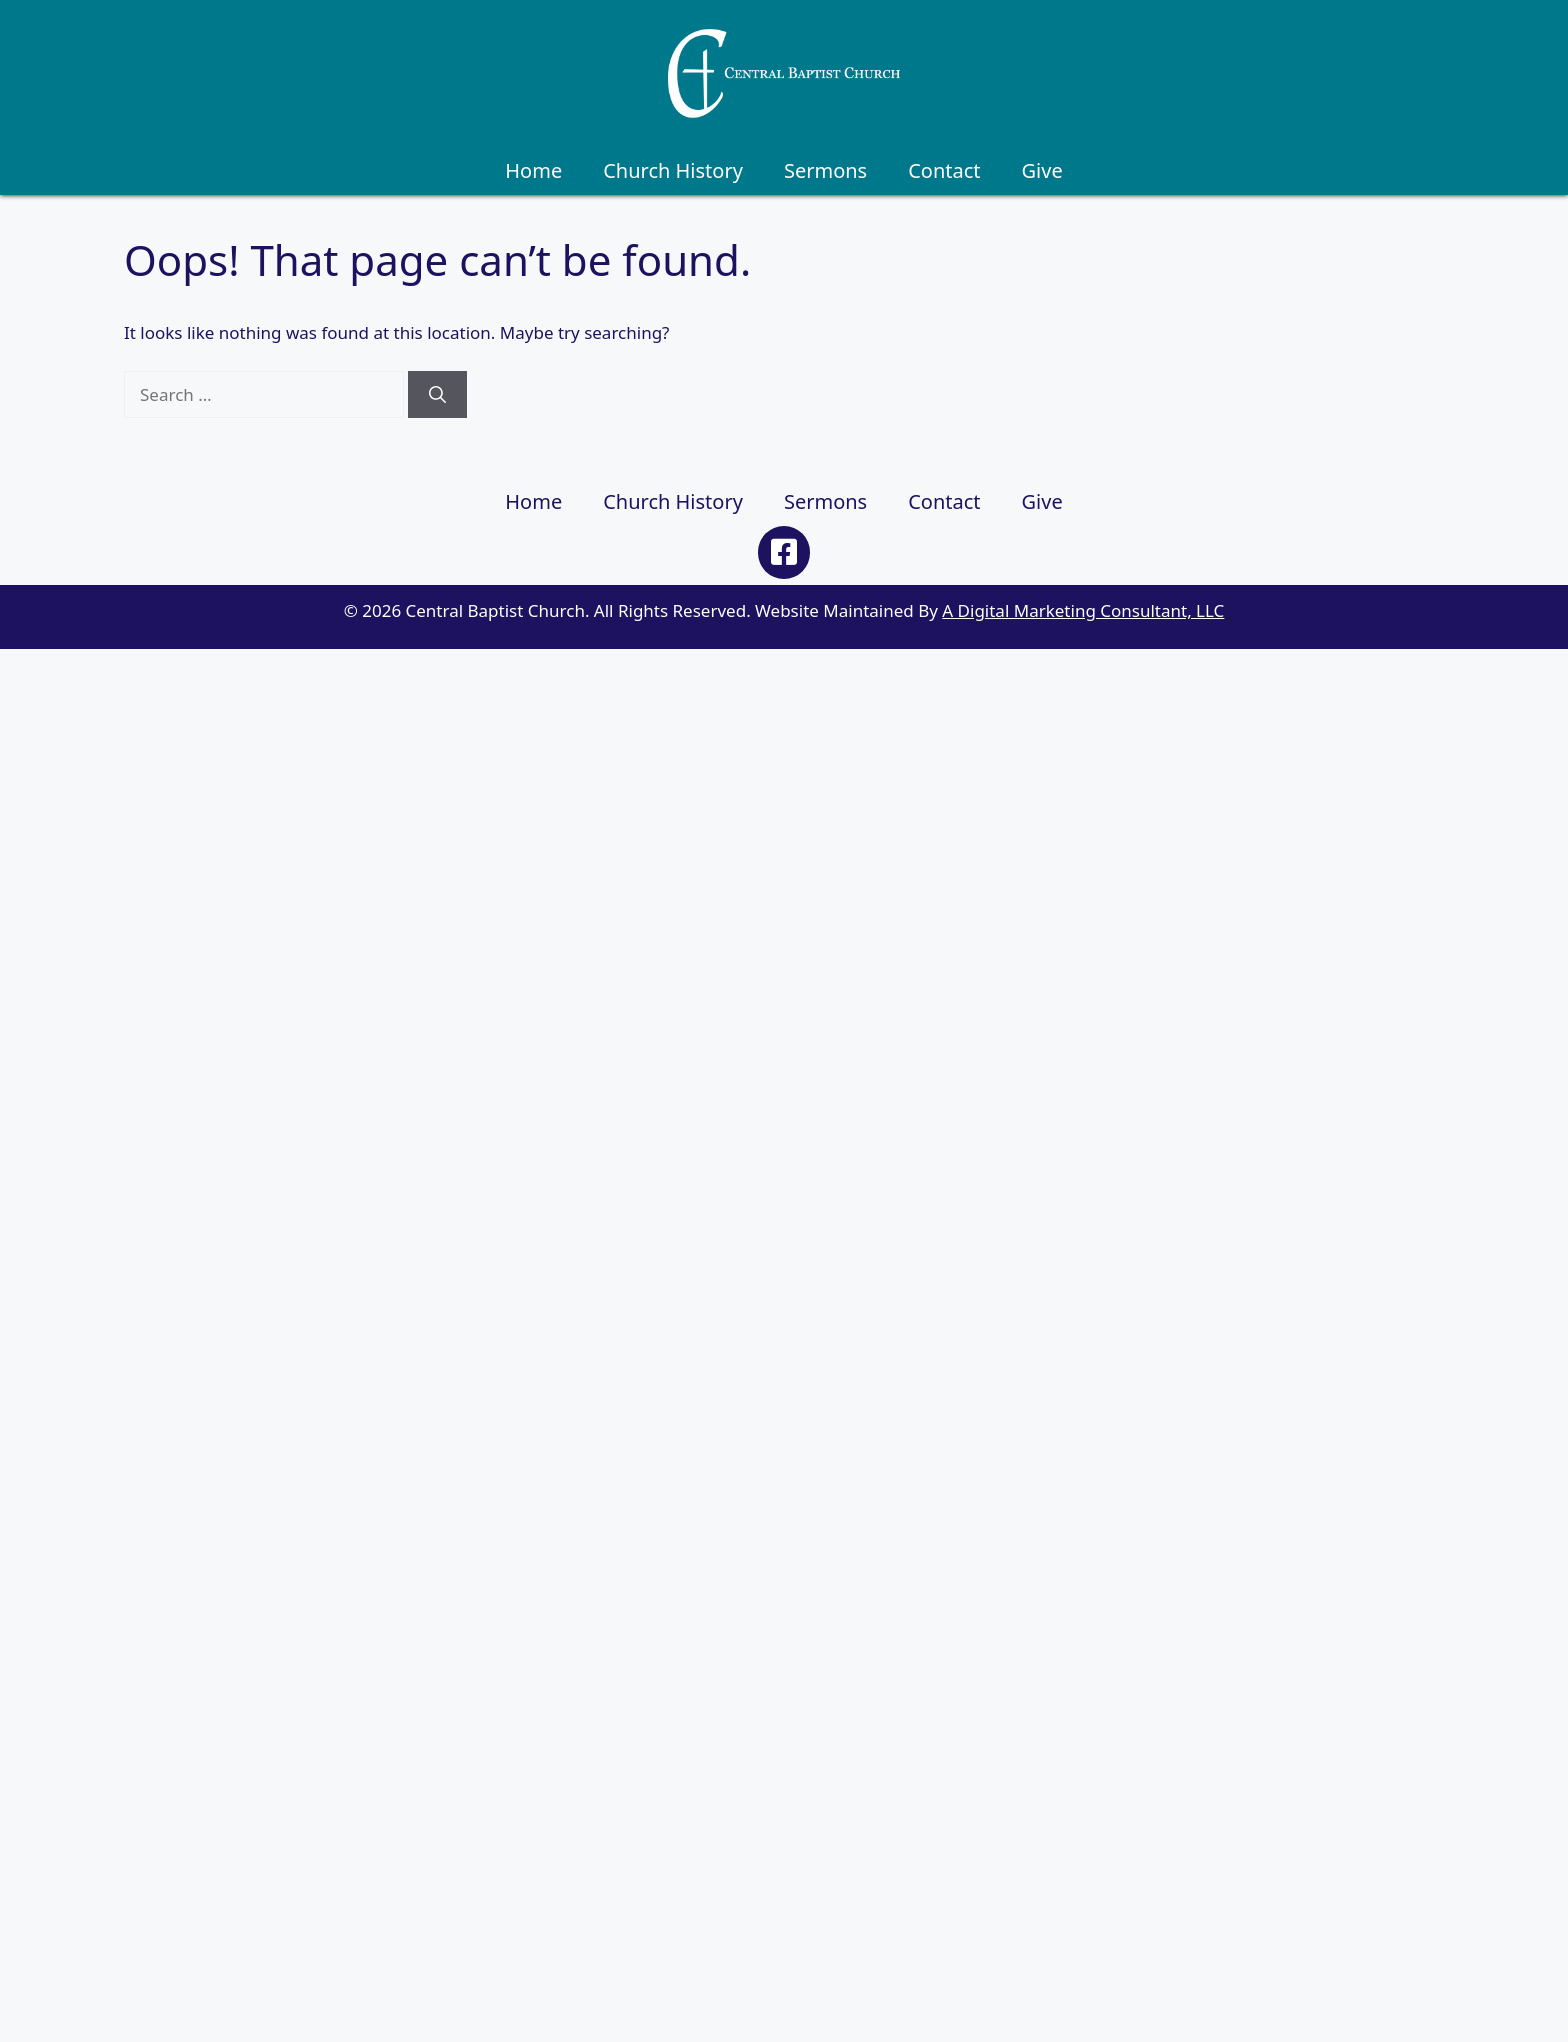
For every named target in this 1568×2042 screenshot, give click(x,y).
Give (1042, 170)
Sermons (825, 170)
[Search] (437, 395)
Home (533, 170)
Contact (944, 170)
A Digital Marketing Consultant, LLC (1083, 610)
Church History (673, 170)
